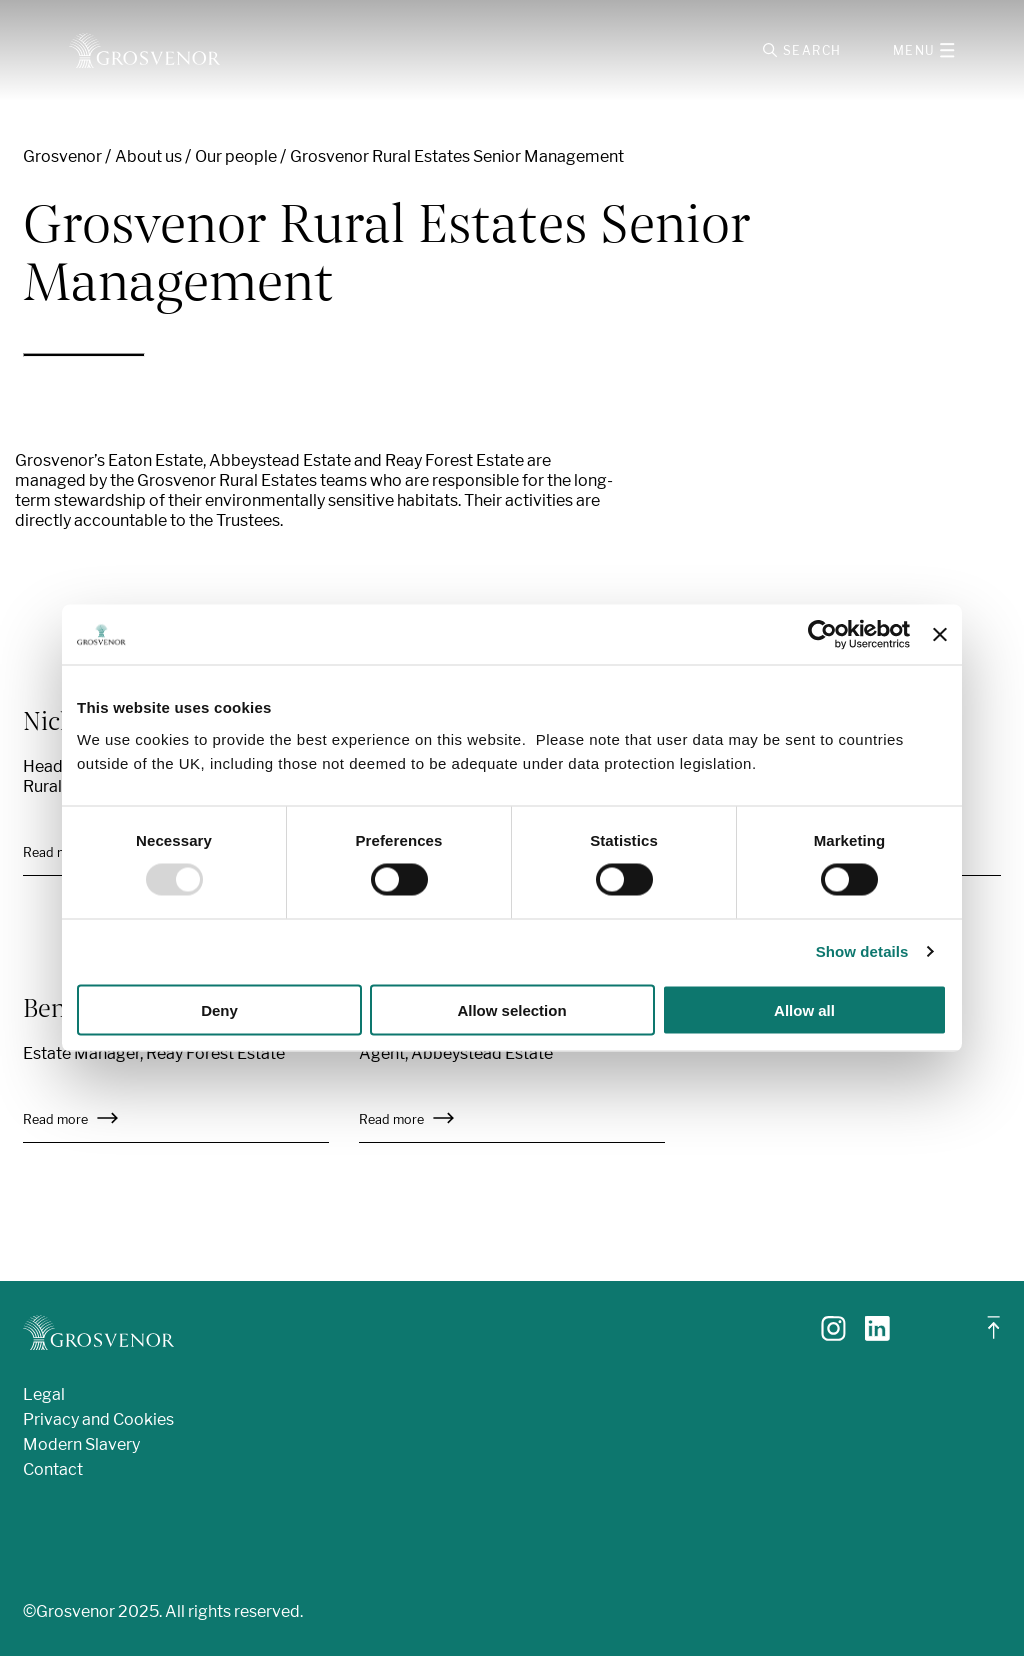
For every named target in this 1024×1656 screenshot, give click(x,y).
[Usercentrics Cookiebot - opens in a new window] (822, 635)
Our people (236, 156)
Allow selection (511, 1009)
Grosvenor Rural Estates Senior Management (457, 156)
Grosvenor (62, 156)
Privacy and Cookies (98, 1419)
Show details (862, 951)
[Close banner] (940, 635)
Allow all (804, 1009)
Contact (53, 1469)
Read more (71, 1119)
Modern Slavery (81, 1444)
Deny (219, 1009)
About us (148, 156)
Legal (44, 1394)
